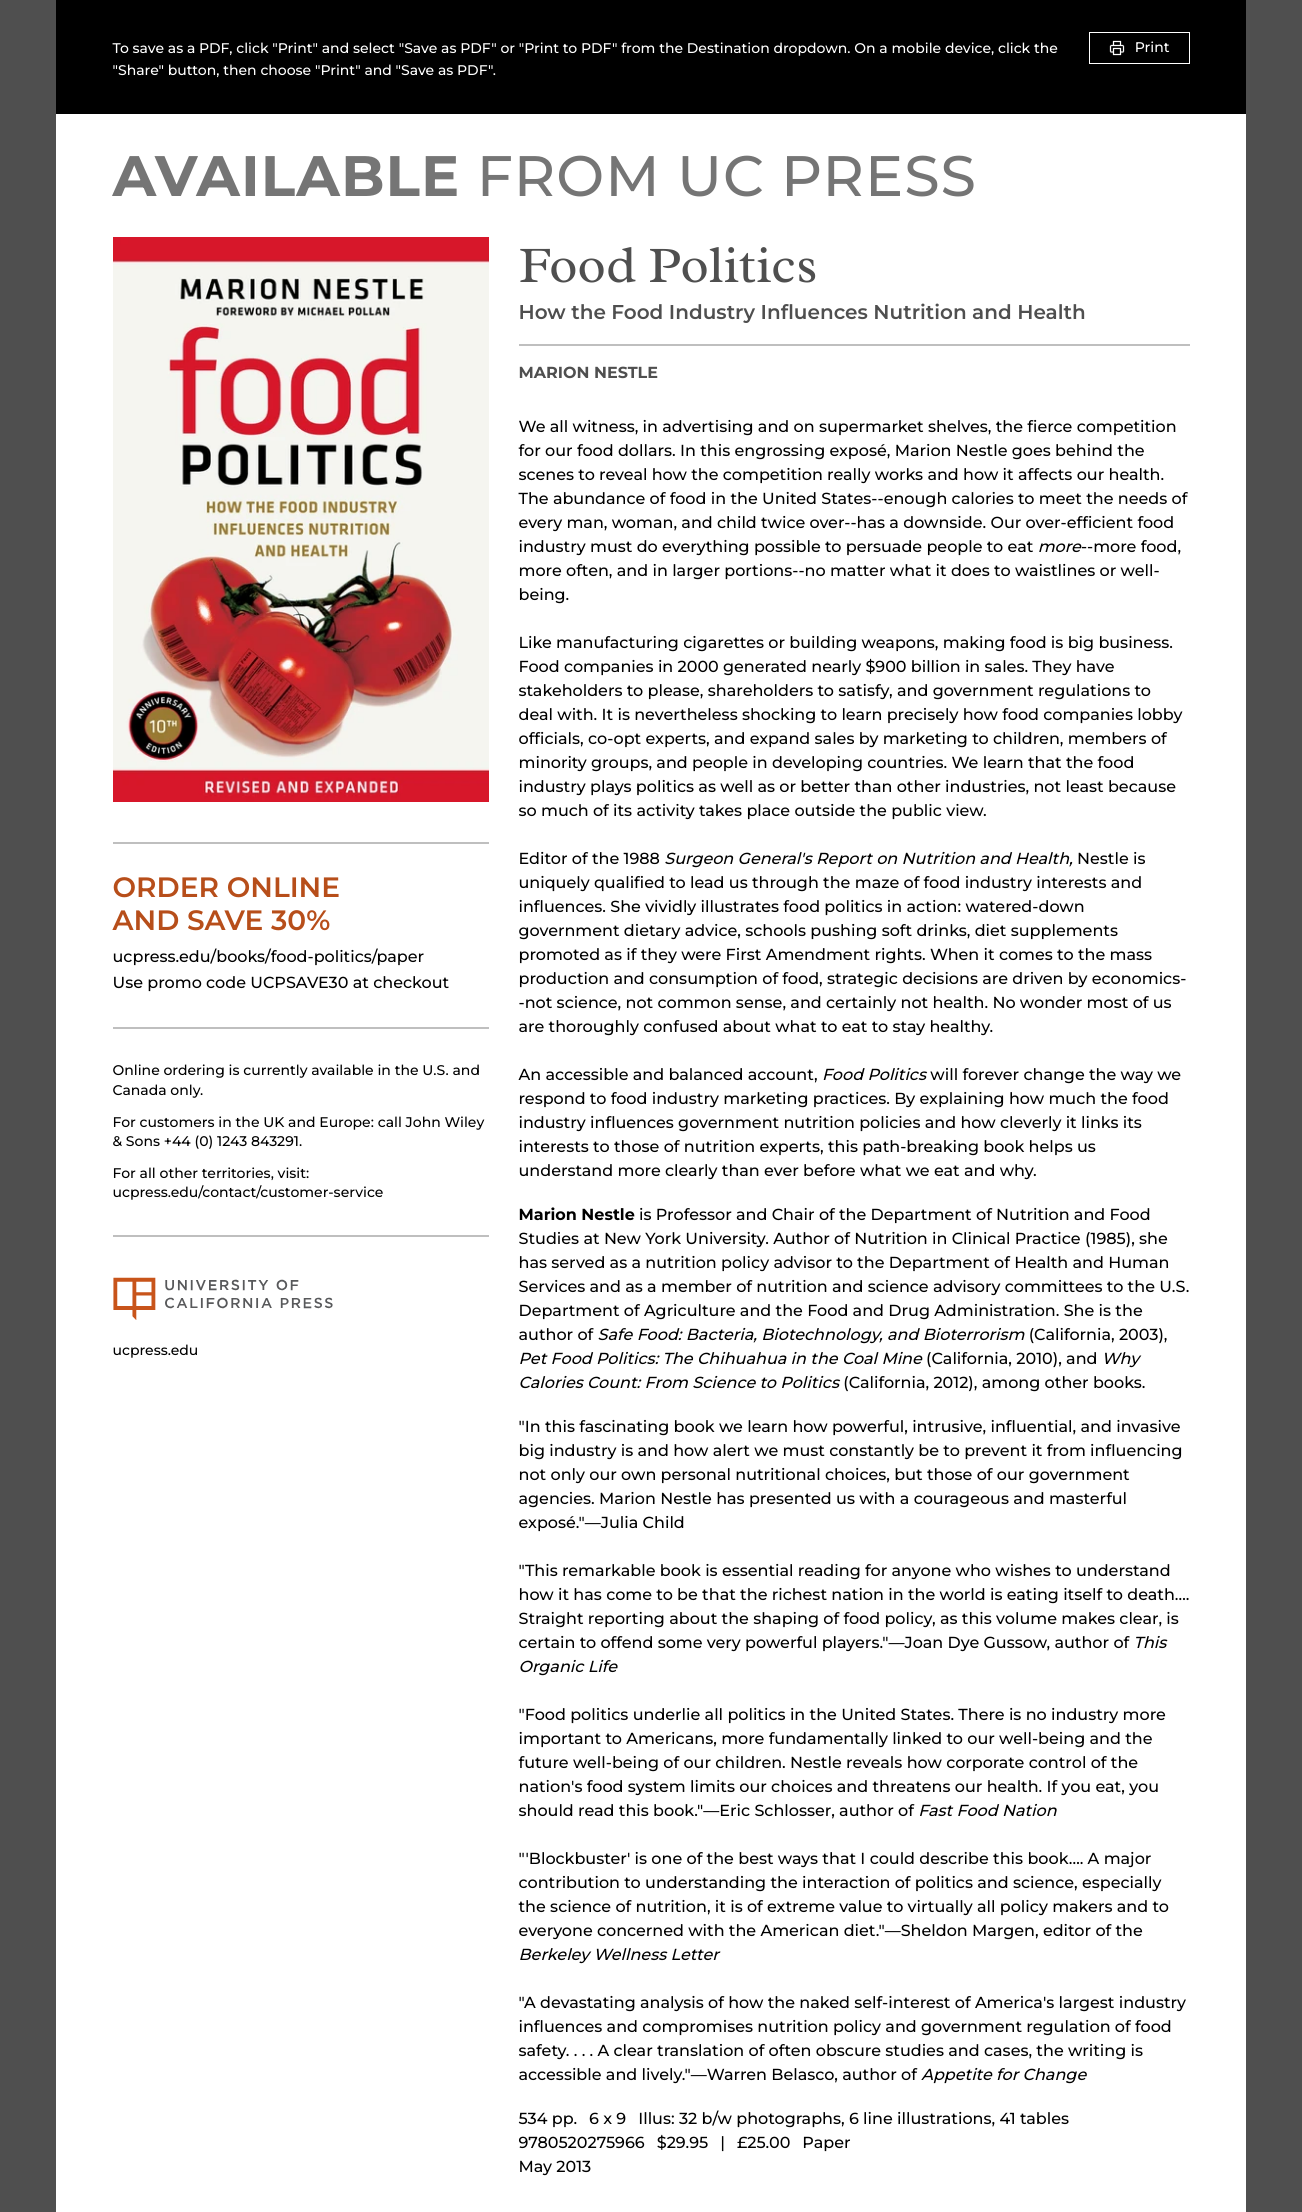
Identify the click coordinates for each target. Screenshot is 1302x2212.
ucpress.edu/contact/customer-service (248, 1192)
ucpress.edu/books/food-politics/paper (269, 957)
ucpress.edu (156, 1350)
